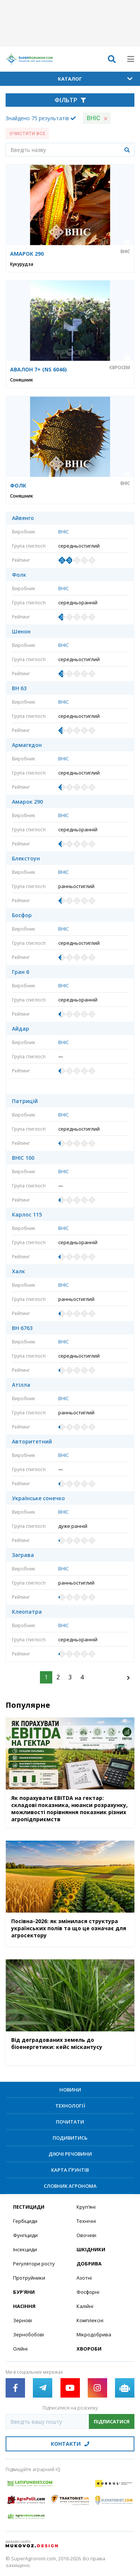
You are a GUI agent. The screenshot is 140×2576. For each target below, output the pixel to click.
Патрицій (25, 1101)
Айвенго (23, 518)
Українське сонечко (38, 1498)
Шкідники (91, 2249)
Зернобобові (28, 2334)
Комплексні (90, 2320)
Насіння (24, 2306)
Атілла (21, 1385)
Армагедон (27, 745)
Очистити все (27, 133)
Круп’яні (86, 2206)
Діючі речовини (70, 2153)
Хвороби (89, 2348)
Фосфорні (88, 2292)
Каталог (95, 79)
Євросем (119, 368)
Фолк (19, 574)
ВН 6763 (22, 1328)
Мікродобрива (94, 2334)
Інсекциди (25, 2249)
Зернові (22, 2320)
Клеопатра (27, 1611)
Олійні (20, 2348)
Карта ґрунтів (70, 2170)
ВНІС (125, 252)
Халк (18, 1271)
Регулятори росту (34, 2263)
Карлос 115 (27, 1214)
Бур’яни (24, 2292)
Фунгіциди (25, 2235)
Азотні (84, 2277)
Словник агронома (70, 2186)
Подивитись (70, 2137)
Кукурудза (21, 264)
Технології (70, 2105)
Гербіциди (25, 2221)
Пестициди (28, 2206)
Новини (70, 2089)
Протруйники (29, 2277)
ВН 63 (19, 688)
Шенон (21, 631)
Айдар (20, 1028)
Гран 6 (20, 972)
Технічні (86, 2221)
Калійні (85, 2306)
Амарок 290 (27, 801)
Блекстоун (26, 858)
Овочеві (86, 2235)
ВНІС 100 (23, 1158)
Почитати (70, 2121)
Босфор (22, 915)
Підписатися (112, 2421)
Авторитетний (32, 1441)
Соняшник (21, 380)
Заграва (23, 1555)
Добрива (89, 2263)
